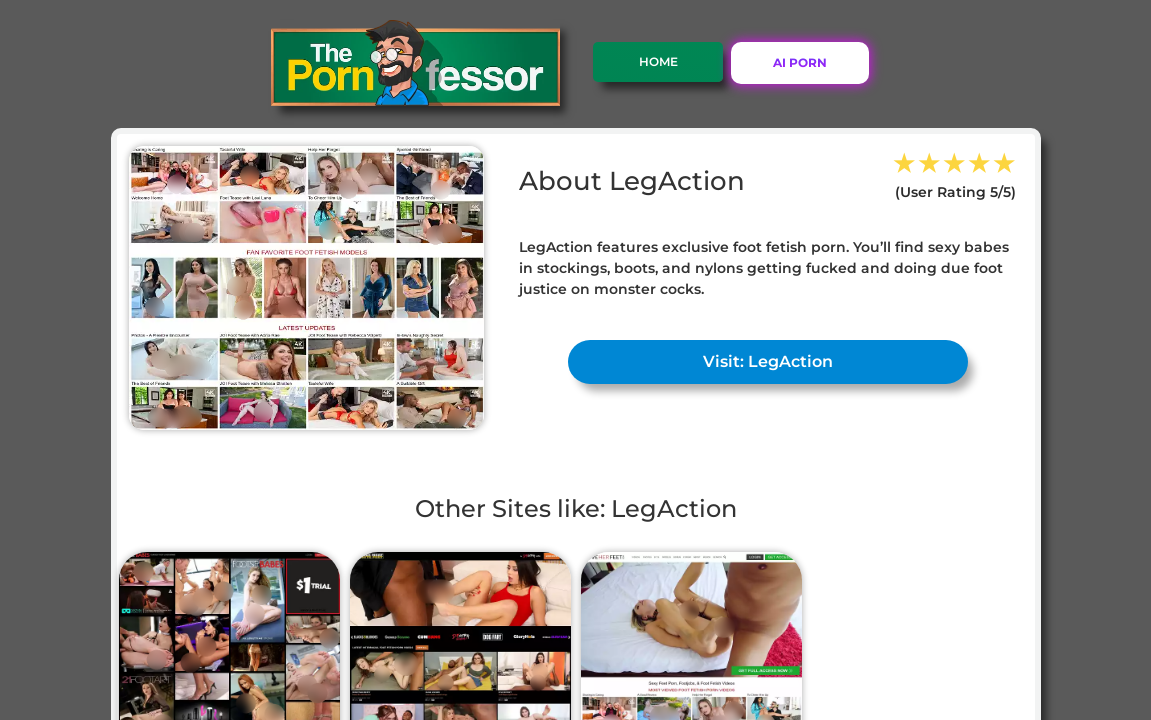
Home (658, 61)
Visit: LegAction (768, 361)
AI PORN (800, 62)
